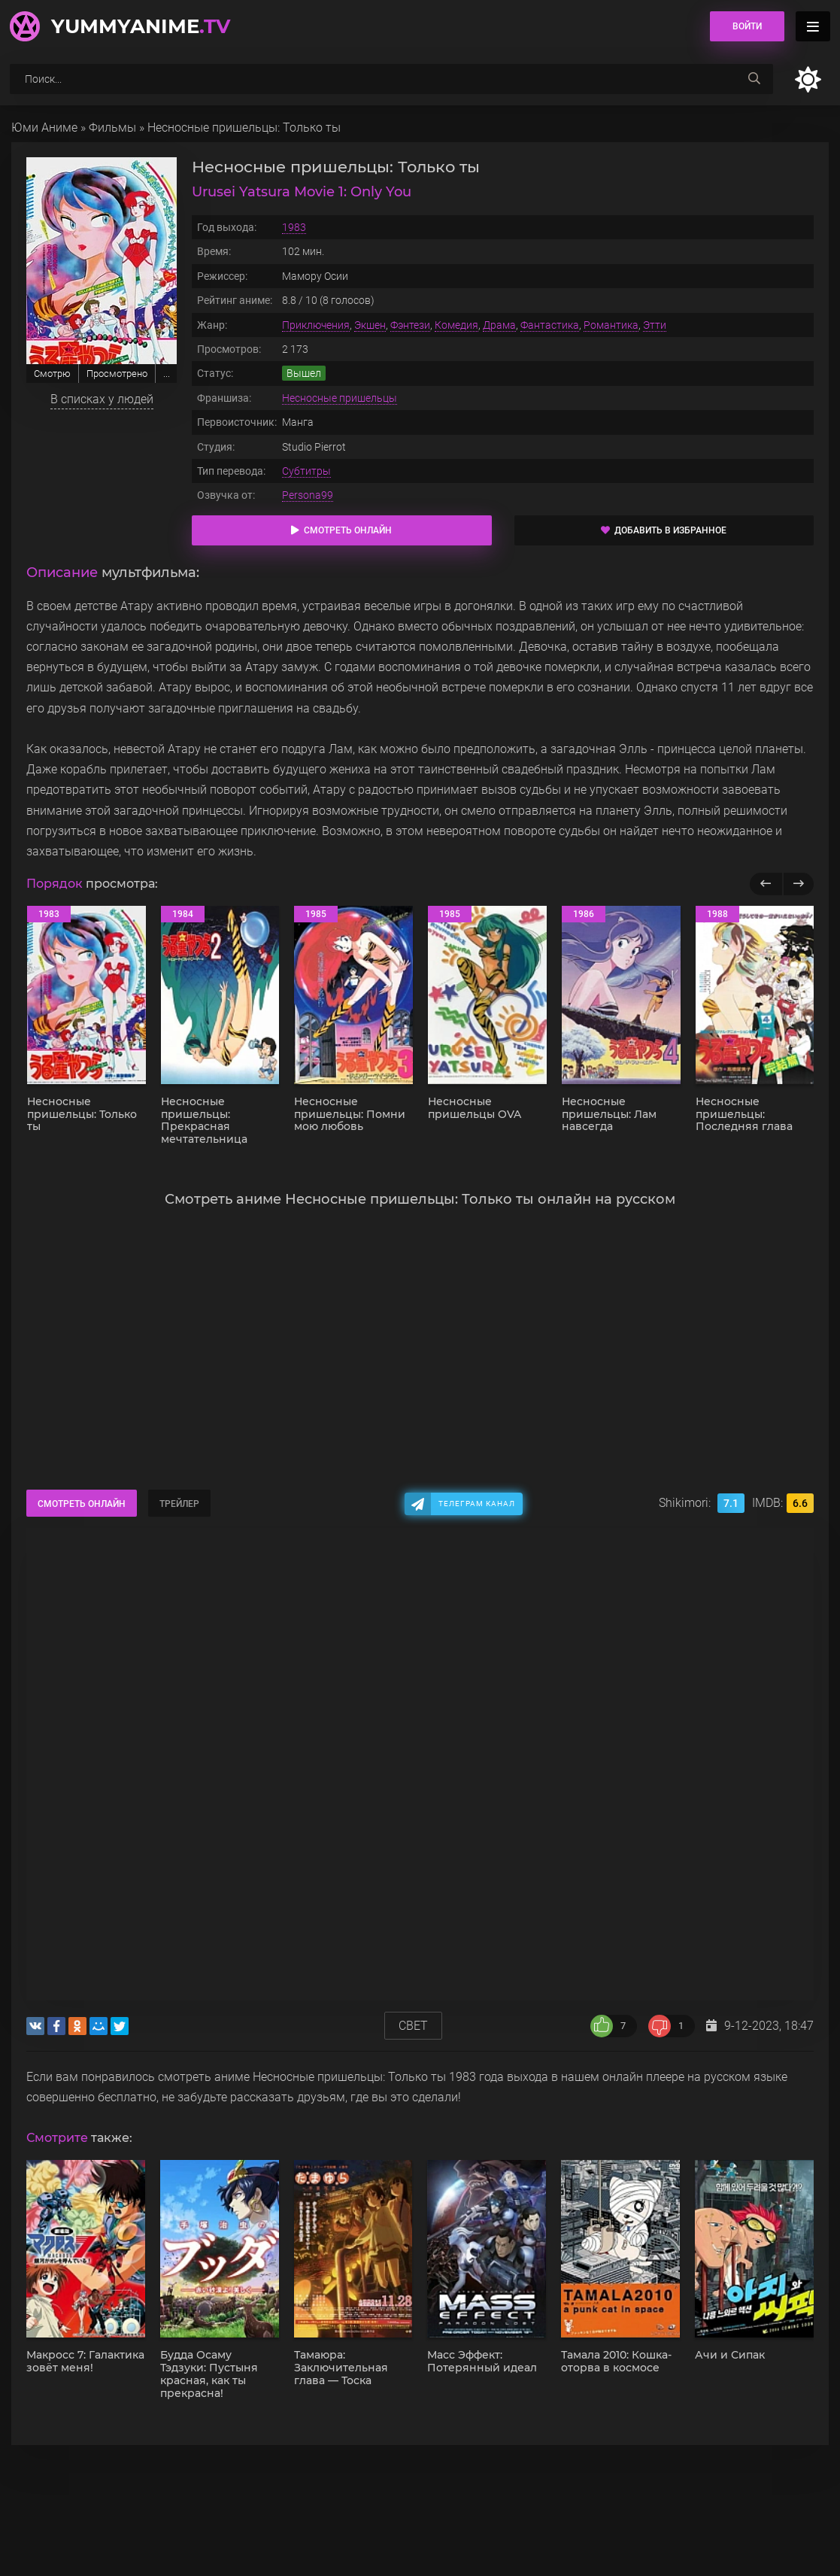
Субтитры (306, 471)
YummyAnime (140, 26)
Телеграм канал (476, 1503)
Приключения (316, 325)
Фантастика (549, 325)
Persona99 (307, 495)
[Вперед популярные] (798, 884)
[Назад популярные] (766, 884)
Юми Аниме (44, 127)
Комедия (456, 325)
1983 (294, 227)
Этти (654, 325)
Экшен (370, 325)
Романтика (611, 325)
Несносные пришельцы (339, 398)
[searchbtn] (754, 79)
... (166, 373)
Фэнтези (410, 325)
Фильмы (112, 127)
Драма (499, 325)
